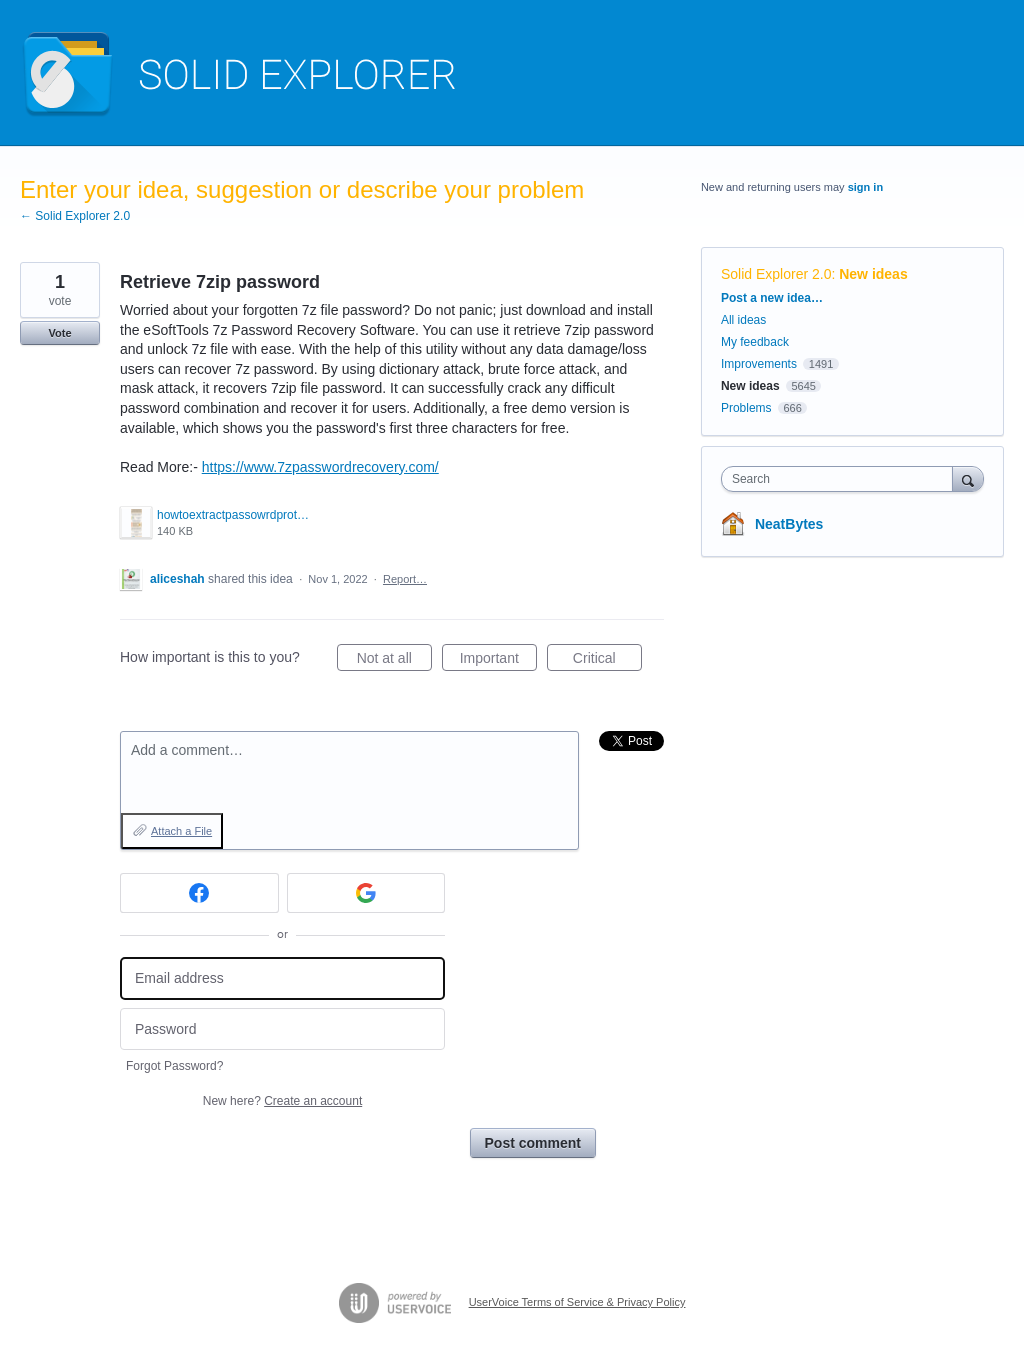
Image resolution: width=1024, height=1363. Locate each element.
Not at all (394, 661)
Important (498, 661)
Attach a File (181, 831)
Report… (405, 579)
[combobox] (841, 479)
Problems (746, 408)
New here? (282, 1101)
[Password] (282, 1029)
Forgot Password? (174, 1066)
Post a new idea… (772, 298)
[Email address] (282, 978)
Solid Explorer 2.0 (776, 274)
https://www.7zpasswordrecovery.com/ (320, 467)
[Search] (968, 478)
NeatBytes (789, 524)
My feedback (755, 342)
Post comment (533, 1143)
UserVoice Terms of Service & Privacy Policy (577, 1302)
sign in (865, 187)
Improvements (759, 364)
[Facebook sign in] (199, 893)
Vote (59, 333)
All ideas (743, 320)
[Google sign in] (366, 893)
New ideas (873, 274)
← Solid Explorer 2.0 (75, 216)
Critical (607, 661)
